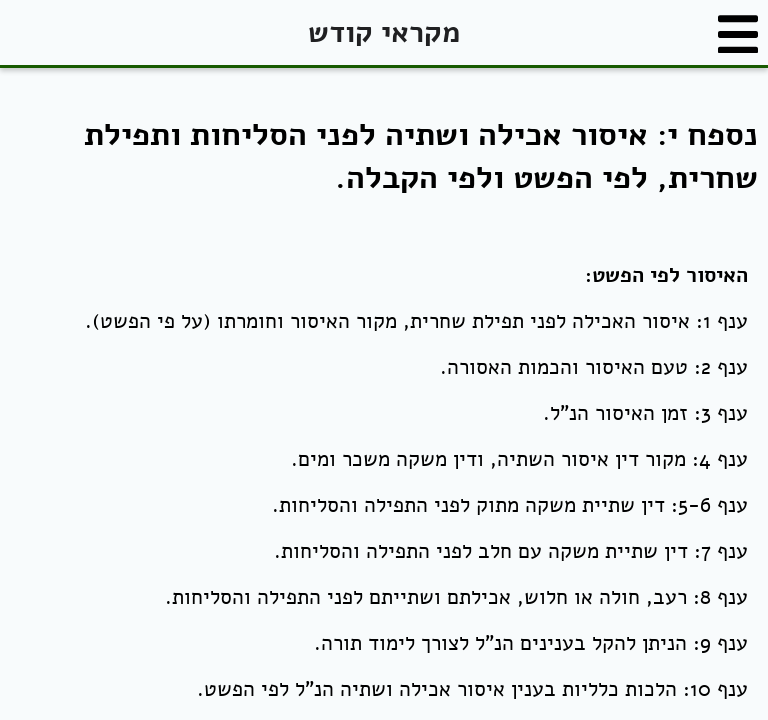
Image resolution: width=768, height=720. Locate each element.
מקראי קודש (384, 32)
